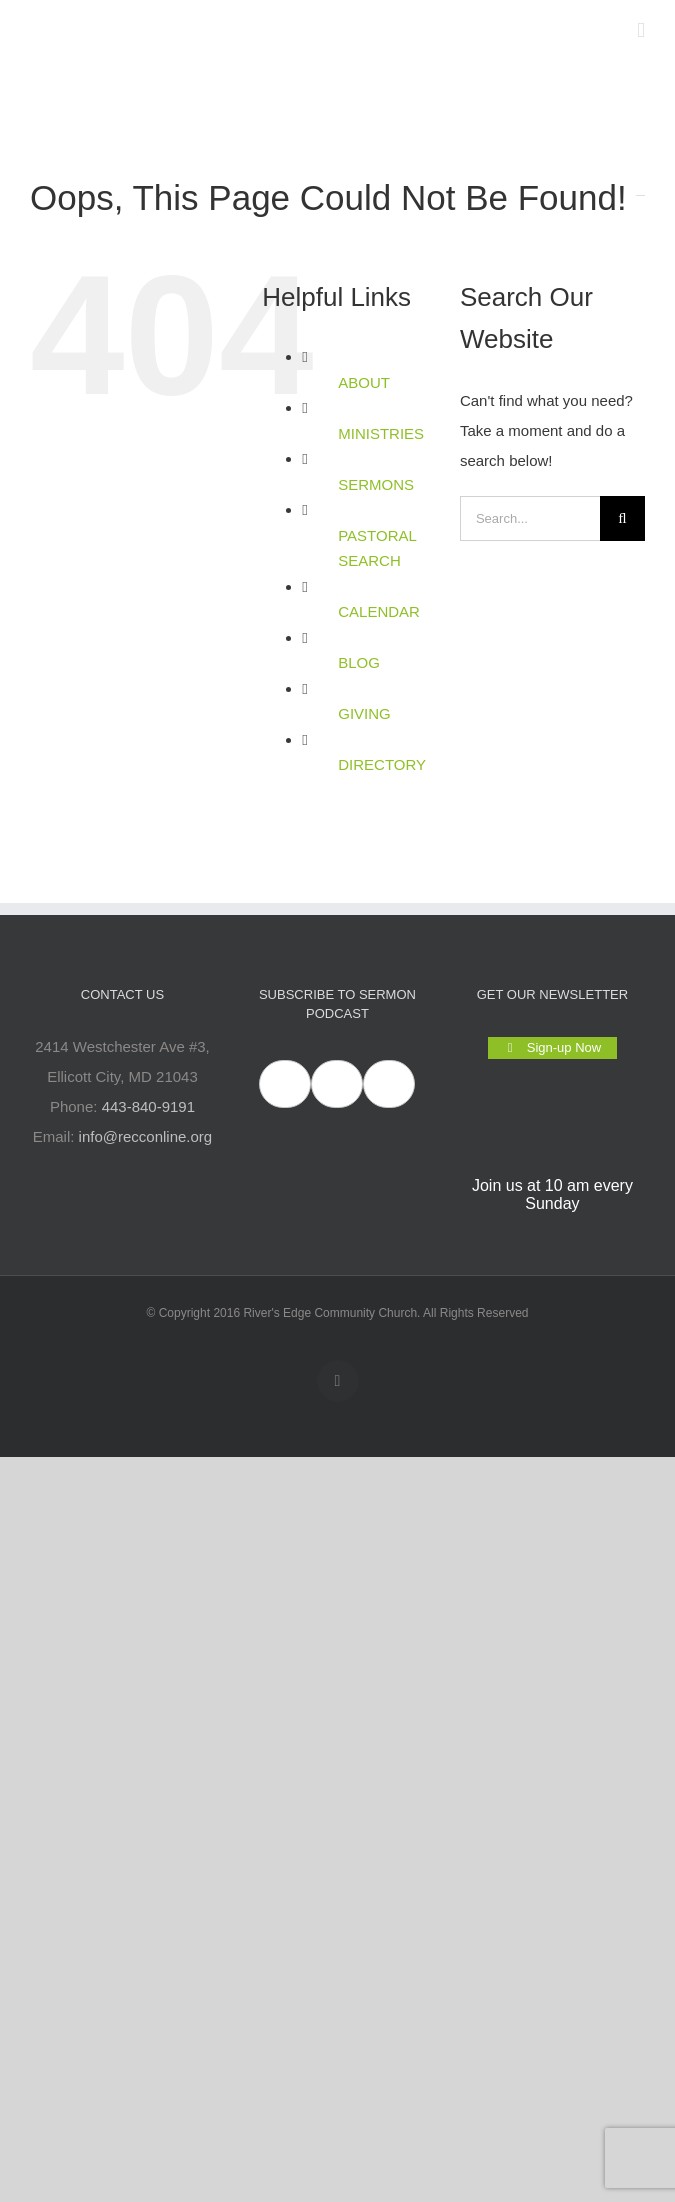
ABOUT (364, 382)
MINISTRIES (381, 433)
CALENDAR (379, 611)
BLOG (359, 662)
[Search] (622, 518)
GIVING (364, 713)
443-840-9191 (148, 1106)
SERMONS (376, 484)
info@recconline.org (146, 1136)
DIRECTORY (382, 764)
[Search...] (530, 518)
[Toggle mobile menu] (641, 30)
